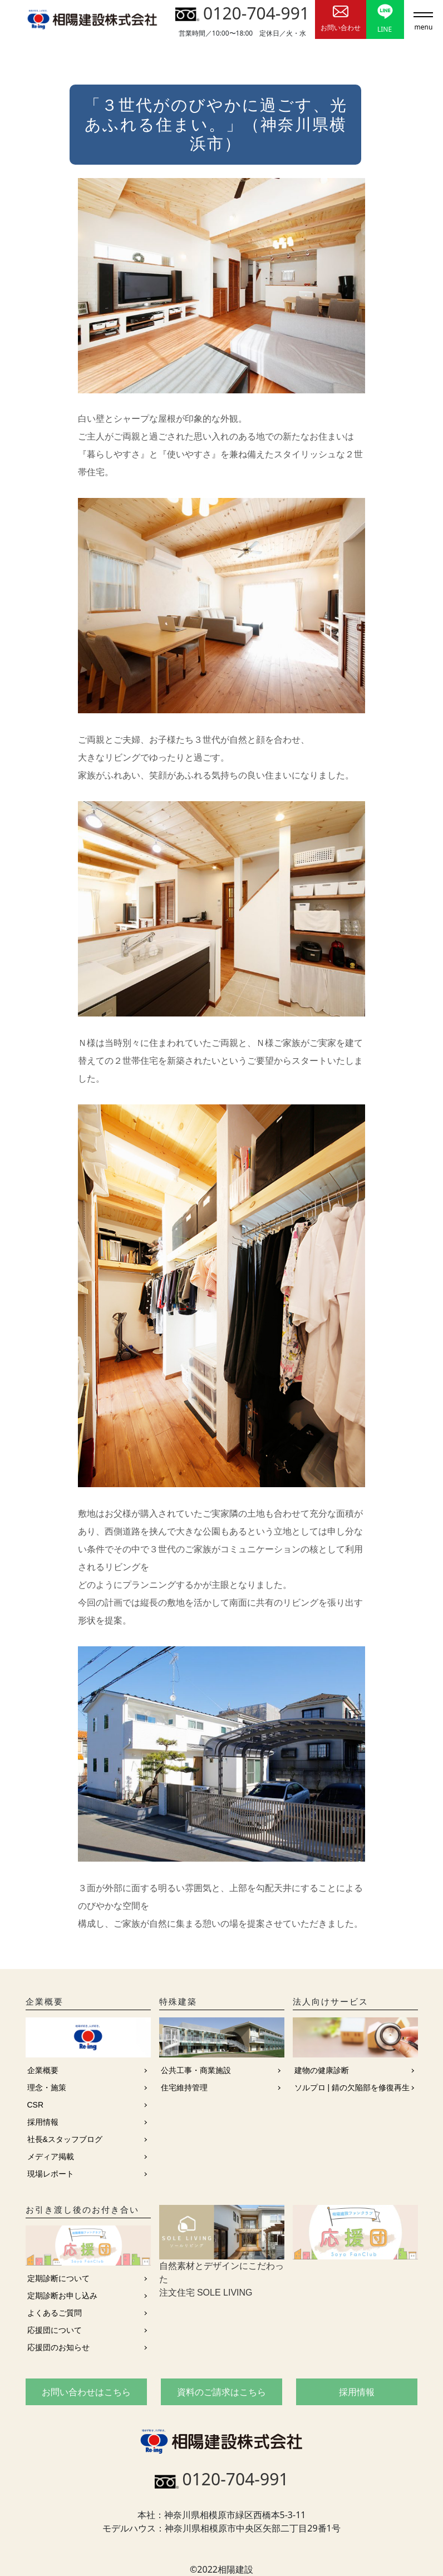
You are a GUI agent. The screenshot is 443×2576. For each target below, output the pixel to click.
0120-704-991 (242, 13)
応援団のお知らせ (58, 2347)
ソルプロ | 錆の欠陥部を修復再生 (352, 2087)
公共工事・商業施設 (196, 2070)
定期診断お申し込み (62, 2295)
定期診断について (58, 2278)
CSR (35, 2104)
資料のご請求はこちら (221, 2392)
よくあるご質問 (54, 2312)
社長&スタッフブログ (64, 2139)
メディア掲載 (50, 2156)
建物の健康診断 (321, 2070)
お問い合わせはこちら (86, 2392)
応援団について (54, 2330)
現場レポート (50, 2173)
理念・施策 (46, 2087)
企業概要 (42, 2070)
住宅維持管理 (184, 2087)
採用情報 (42, 2122)
